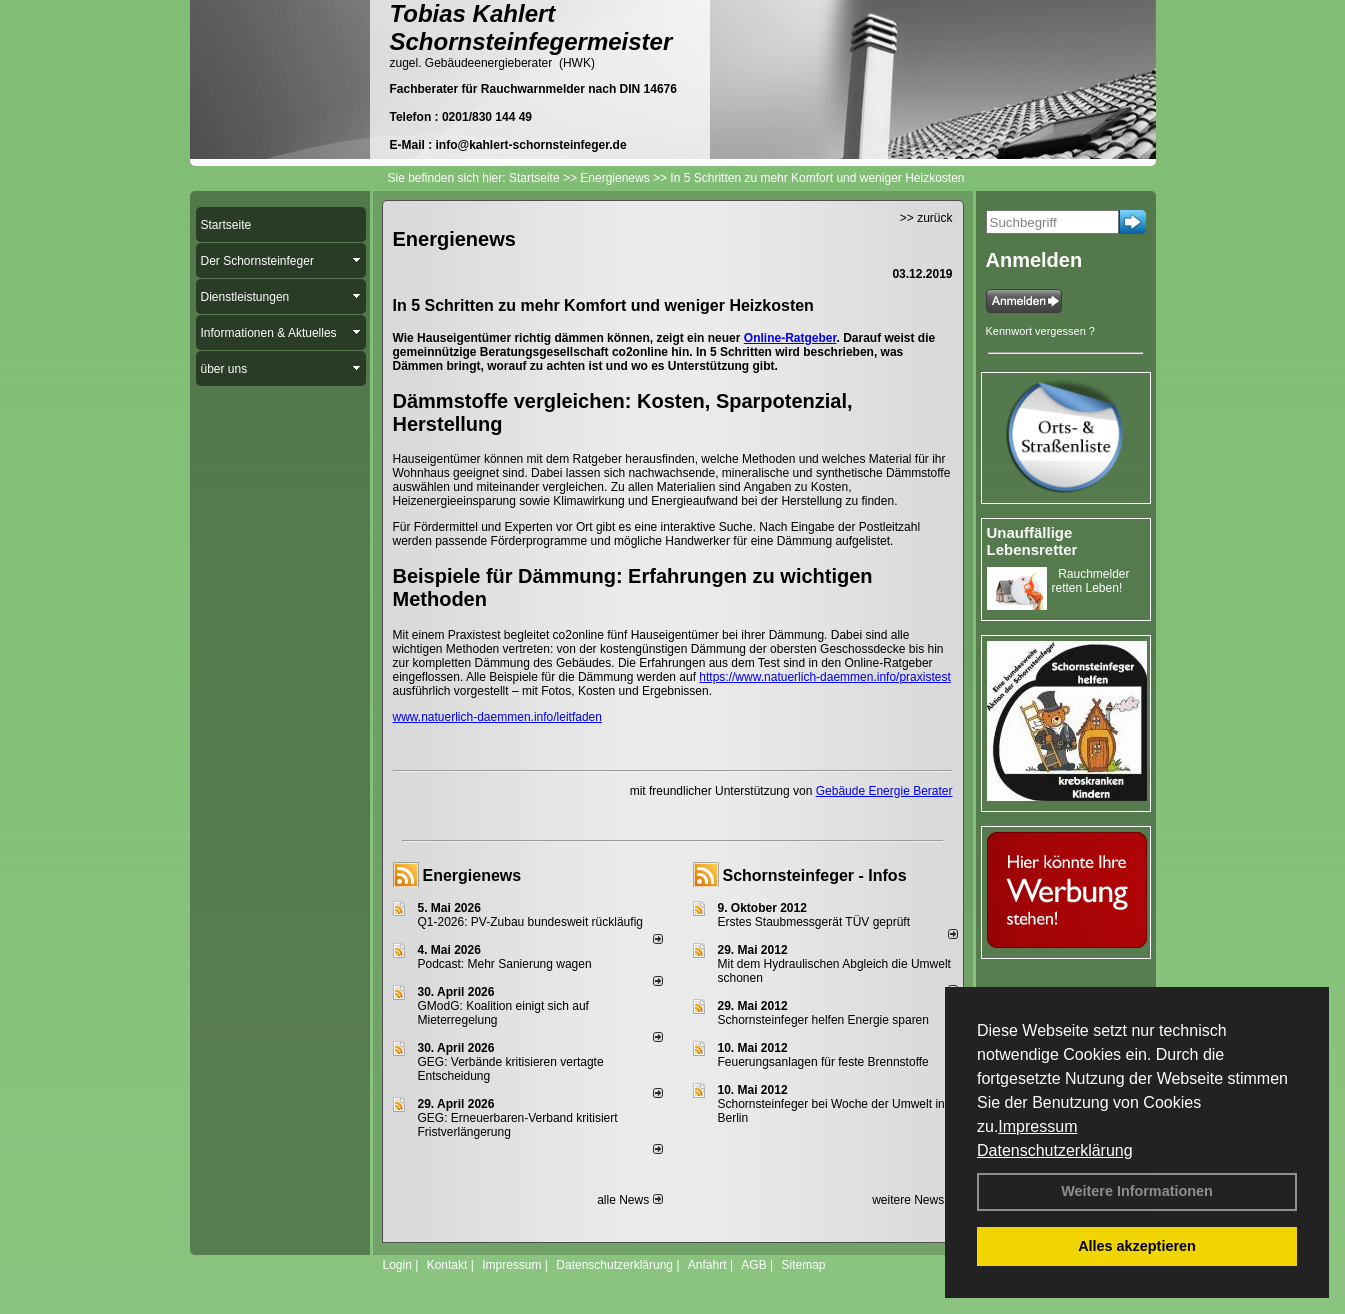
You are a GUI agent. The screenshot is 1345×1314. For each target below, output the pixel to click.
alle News (629, 1200)
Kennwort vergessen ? (1040, 331)
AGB (753, 1265)
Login (397, 1265)
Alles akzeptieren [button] (1137, 1246)
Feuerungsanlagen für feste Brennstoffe (823, 1062)
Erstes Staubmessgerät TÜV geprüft (814, 922)
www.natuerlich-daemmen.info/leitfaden (497, 717)
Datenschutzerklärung (1055, 1150)
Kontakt (447, 1265)
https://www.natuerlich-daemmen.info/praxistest (824, 677)
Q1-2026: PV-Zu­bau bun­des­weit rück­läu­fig (530, 922)
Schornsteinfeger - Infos (815, 875)
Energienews (472, 875)
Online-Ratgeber (790, 338)
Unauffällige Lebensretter (1032, 541)
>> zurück (926, 218)
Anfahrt (707, 1265)
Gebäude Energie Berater (884, 791)
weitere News (914, 1200)
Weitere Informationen (1137, 1191)
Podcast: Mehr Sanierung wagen (505, 964)
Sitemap (803, 1265)
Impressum (1037, 1126)
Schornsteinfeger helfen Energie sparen (823, 1020)
